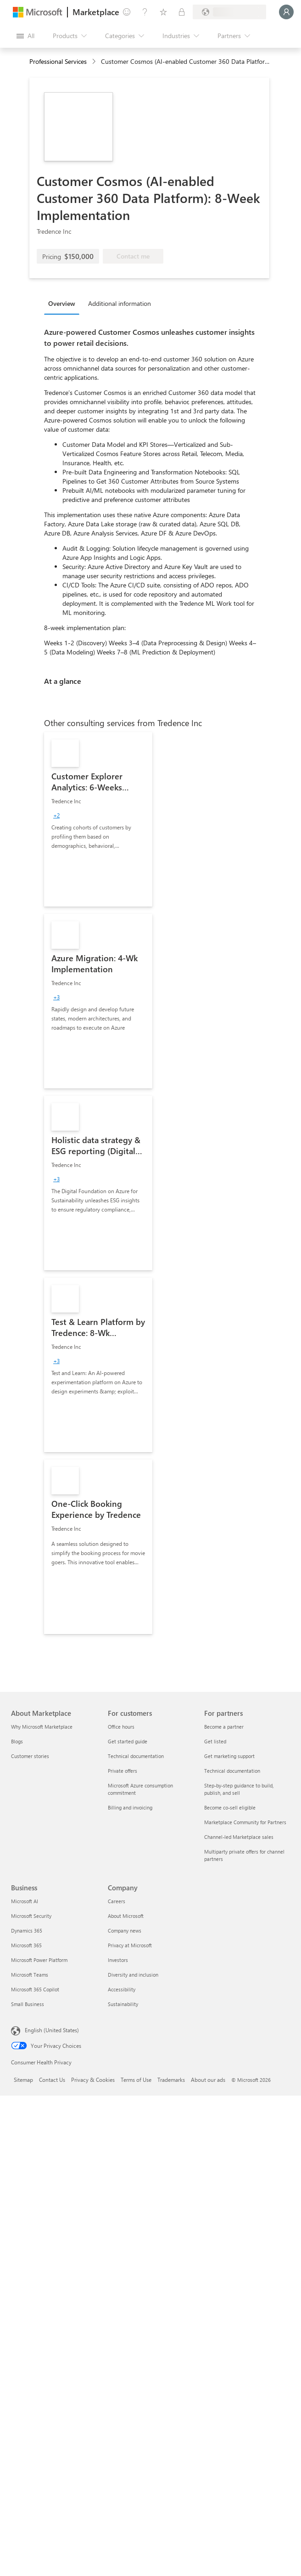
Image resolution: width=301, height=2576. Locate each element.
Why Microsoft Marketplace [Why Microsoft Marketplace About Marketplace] (41, 1726)
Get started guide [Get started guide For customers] (127, 1741)
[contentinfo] (94, 61)
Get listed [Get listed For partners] (215, 1741)
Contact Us (52, 2079)
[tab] (64, 303)
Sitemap (23, 2079)
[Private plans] (181, 12)
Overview (61, 303)
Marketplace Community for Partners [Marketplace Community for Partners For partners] (245, 1822)
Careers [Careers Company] (116, 1901)
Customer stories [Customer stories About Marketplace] (30, 1756)
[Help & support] (145, 12)
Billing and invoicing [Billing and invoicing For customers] (130, 1807)
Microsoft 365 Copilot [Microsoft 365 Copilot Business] (35, 1989)
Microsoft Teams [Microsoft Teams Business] (29, 1974)
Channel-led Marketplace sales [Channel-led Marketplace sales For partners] (238, 1836)
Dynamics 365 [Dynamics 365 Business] (26, 1930)
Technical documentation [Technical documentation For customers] (136, 1756)
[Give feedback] (126, 12)
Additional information (119, 303)
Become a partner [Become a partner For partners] (224, 1726)
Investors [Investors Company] (118, 1959)
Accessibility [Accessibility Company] (121, 1989)
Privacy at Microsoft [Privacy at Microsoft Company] (130, 1945)
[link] (98, 819)
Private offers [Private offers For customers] (122, 1770)
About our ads (208, 2079)
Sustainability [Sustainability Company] (123, 2004)
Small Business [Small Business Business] (27, 2004)
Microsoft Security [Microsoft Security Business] (31, 1915)
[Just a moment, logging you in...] (286, 12)
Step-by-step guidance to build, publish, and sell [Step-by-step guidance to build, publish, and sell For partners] (238, 1789)
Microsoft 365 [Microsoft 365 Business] (26, 1945)
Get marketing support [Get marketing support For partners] (229, 1756)
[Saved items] (163, 12)
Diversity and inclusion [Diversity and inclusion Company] (133, 1974)
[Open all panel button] (25, 36)
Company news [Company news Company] (124, 1930)
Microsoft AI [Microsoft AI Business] (24, 1901)
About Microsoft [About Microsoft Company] (126, 1915)
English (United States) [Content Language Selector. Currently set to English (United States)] (52, 2030)
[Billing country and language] (229, 12)
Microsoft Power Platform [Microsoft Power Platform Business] (39, 1959)
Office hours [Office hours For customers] (121, 1726)
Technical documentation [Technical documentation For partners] (232, 1770)
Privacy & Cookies (93, 2079)
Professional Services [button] (58, 61)
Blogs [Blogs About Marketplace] (17, 1741)
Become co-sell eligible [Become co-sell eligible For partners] (230, 1807)
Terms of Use (136, 2079)
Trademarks (171, 2079)
